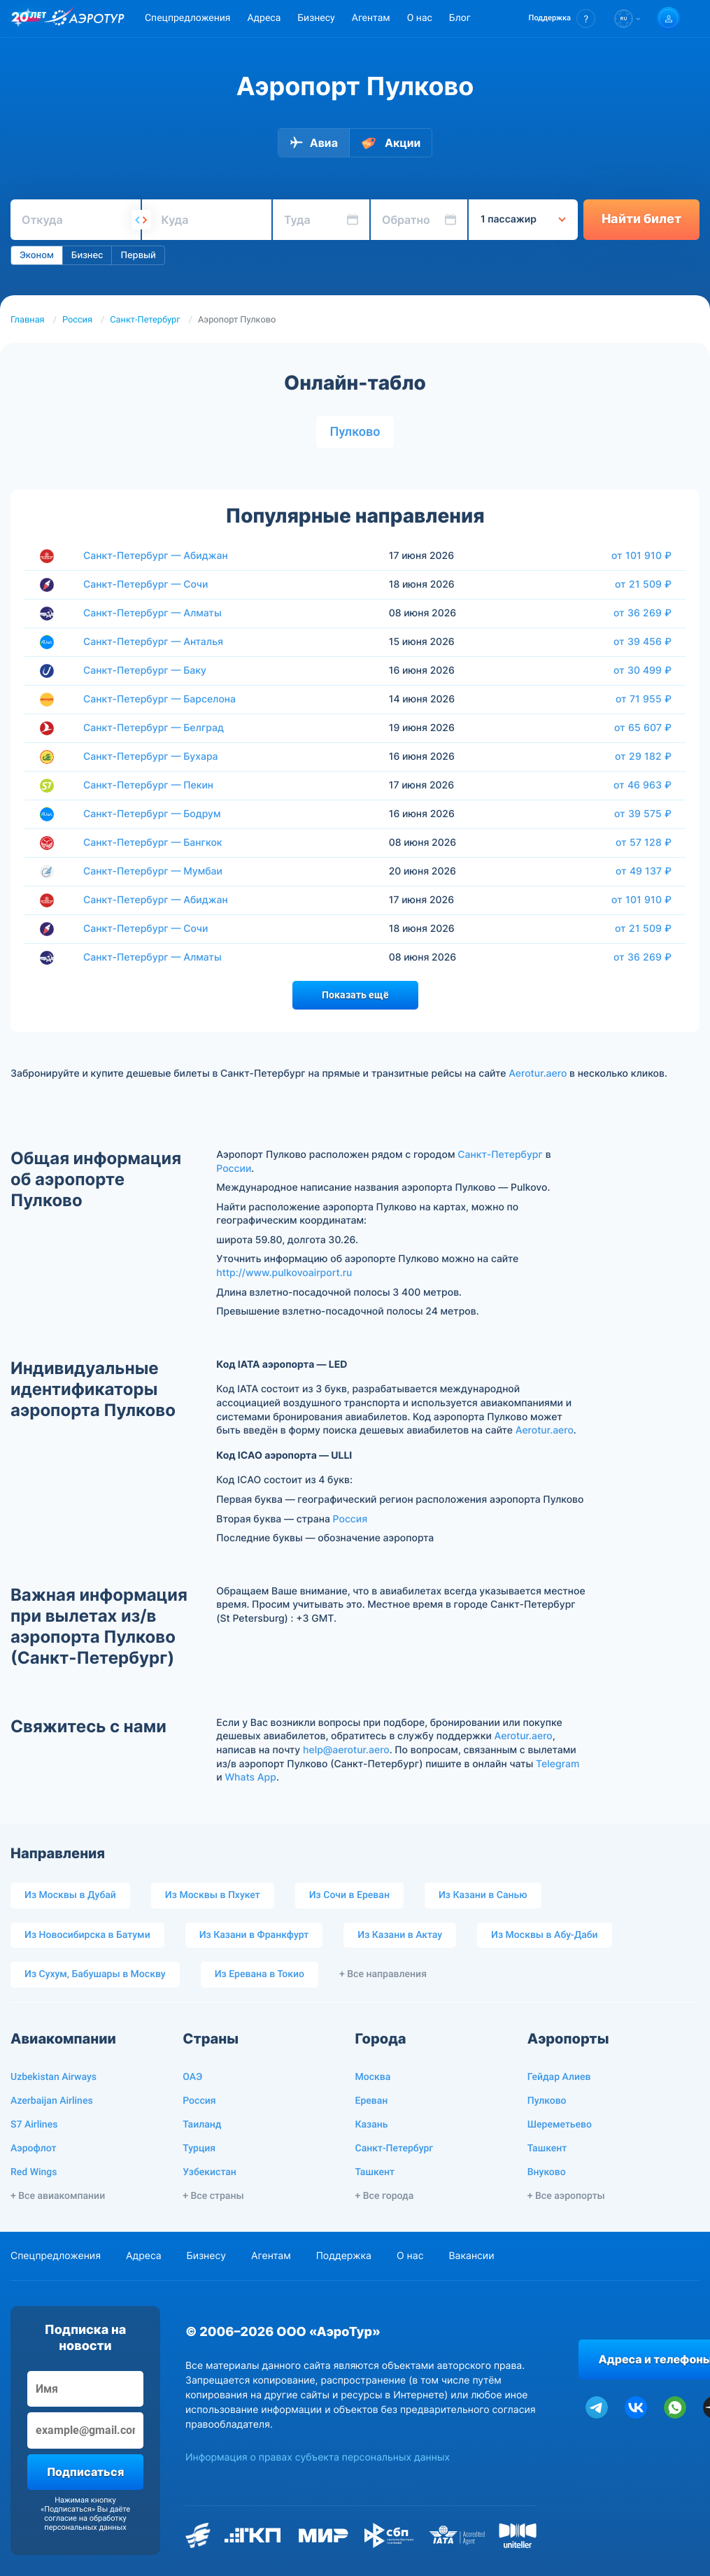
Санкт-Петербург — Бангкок (152, 843)
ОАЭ (192, 2077)
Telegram (557, 1764)
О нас (419, 18)
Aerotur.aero (538, 1074)
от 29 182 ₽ (643, 756)
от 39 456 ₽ (642, 641)
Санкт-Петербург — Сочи (145, 584)
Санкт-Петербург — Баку (144, 671)
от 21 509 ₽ (643, 584)
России (233, 1169)
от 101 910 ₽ (641, 555)
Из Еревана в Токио (259, 1974)
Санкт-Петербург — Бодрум (152, 814)
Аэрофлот (33, 2148)
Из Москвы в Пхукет (212, 1895)
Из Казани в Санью (483, 1895)
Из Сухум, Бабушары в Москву (95, 1974)
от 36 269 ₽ (642, 612)
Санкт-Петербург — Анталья (153, 642)
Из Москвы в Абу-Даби (544, 1935)
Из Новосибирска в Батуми (87, 1935)
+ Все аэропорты (566, 2196)
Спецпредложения (187, 18)
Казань (371, 2124)
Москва (373, 2077)
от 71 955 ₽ (644, 699)
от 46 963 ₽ (642, 785)
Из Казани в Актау (399, 1935)
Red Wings (33, 2172)
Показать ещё (355, 994)
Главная (27, 320)
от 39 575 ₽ (643, 813)
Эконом (37, 255)
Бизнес (87, 255)
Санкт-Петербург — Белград (153, 728)
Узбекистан (209, 2172)
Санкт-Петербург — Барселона (159, 699)
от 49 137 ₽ (644, 871)
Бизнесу (315, 18)
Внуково (546, 2172)
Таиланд (202, 2124)
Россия (77, 320)
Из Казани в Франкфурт (254, 1935)
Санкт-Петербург (145, 320)
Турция (199, 2148)
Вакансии (471, 2256)
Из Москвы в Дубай (70, 1895)
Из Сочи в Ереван (349, 1895)
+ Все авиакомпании (57, 2196)
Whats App (250, 1777)
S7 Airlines (33, 2124)
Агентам (371, 18)
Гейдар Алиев (559, 2077)
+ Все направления (383, 1974)
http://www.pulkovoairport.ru (284, 1273)
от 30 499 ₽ (642, 670)
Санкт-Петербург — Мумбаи (152, 871)
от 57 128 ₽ (644, 842)
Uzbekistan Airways (53, 2077)
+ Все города (384, 2196)
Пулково (355, 432)
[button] (562, 18)
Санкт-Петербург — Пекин (148, 785)
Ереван (371, 2101)
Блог (460, 18)
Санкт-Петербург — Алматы (152, 613)
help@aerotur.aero (346, 1750)
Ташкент (375, 2172)
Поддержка (343, 2256)
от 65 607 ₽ (643, 727)
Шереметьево (559, 2124)
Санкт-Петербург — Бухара (150, 757)
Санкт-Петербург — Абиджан (155, 556)
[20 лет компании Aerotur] (28, 19)
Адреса (264, 18)
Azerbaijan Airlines (51, 2101)
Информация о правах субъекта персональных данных (317, 2457)
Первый (137, 255)
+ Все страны (213, 2196)
